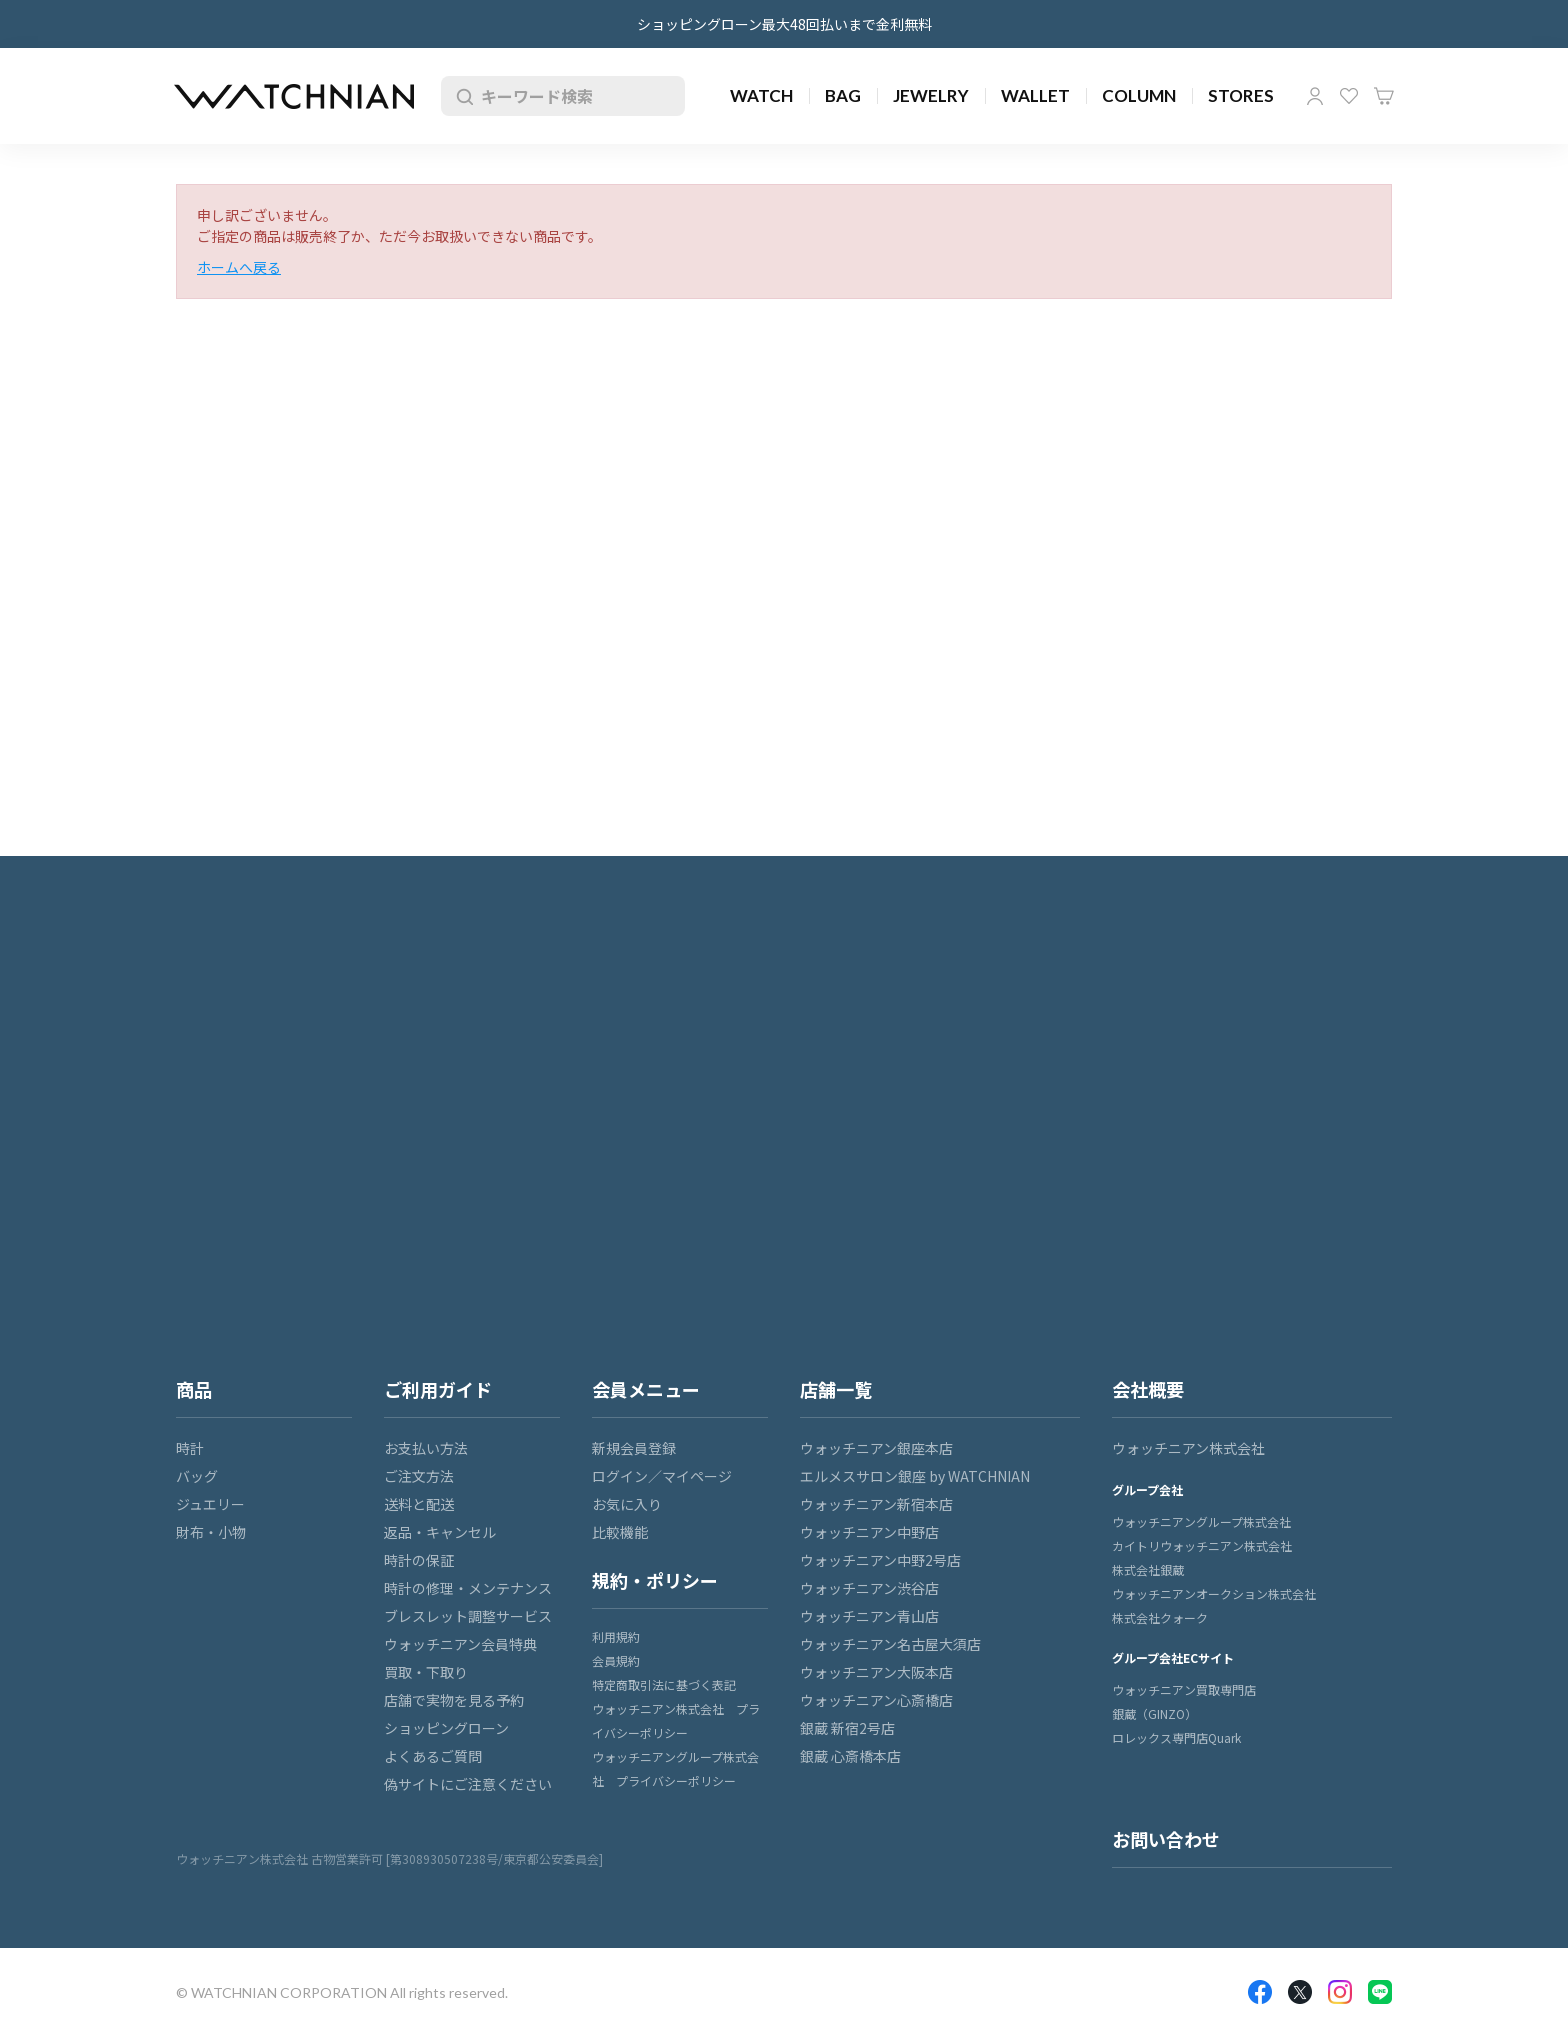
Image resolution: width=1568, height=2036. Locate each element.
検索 (461, 96)
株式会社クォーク (1160, 1617)
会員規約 (616, 1660)
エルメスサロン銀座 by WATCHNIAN (915, 1476)
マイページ (1315, 96)
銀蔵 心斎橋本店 (850, 1756)
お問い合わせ (1166, 1839)
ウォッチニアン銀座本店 (876, 1448)
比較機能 (620, 1532)
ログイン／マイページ (662, 1476)
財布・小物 (211, 1532)
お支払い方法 (426, 1448)
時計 (190, 1448)
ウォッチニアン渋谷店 (869, 1588)
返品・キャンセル (440, 1532)
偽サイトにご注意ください (468, 1784)
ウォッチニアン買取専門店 (1184, 1689)
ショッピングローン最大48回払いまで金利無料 (784, 24)
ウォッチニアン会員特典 (460, 1644)
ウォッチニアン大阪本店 (876, 1672)
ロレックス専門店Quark (1176, 1737)
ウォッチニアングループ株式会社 (1201, 1521)
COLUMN (1139, 95)
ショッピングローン (446, 1728)
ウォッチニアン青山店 (869, 1616)
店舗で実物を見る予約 (454, 1700)
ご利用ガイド (438, 1389)
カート (1384, 96)
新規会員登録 (634, 1448)
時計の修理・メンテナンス (468, 1588)
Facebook (1260, 1992)
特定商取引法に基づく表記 (664, 1684)
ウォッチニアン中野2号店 (880, 1560)
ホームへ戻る (239, 267)
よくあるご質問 (433, 1756)
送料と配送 (419, 1504)
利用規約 (616, 1636)
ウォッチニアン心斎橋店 (876, 1700)
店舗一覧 (836, 1389)
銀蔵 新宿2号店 (847, 1728)
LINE (1380, 1992)
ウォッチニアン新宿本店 (876, 1504)
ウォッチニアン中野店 (869, 1532)
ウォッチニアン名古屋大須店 (890, 1644)
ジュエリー (210, 1504)
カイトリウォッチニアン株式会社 (1202, 1545)
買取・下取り (426, 1672)
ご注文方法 (419, 1476)
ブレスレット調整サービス (468, 1616)
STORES (1241, 95)
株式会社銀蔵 (1148, 1569)
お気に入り (1349, 96)
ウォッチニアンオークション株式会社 (1214, 1593)
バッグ (197, 1476)
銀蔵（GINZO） (1154, 1713)
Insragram (1340, 1992)
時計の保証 (419, 1560)
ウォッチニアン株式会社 (1188, 1448)
